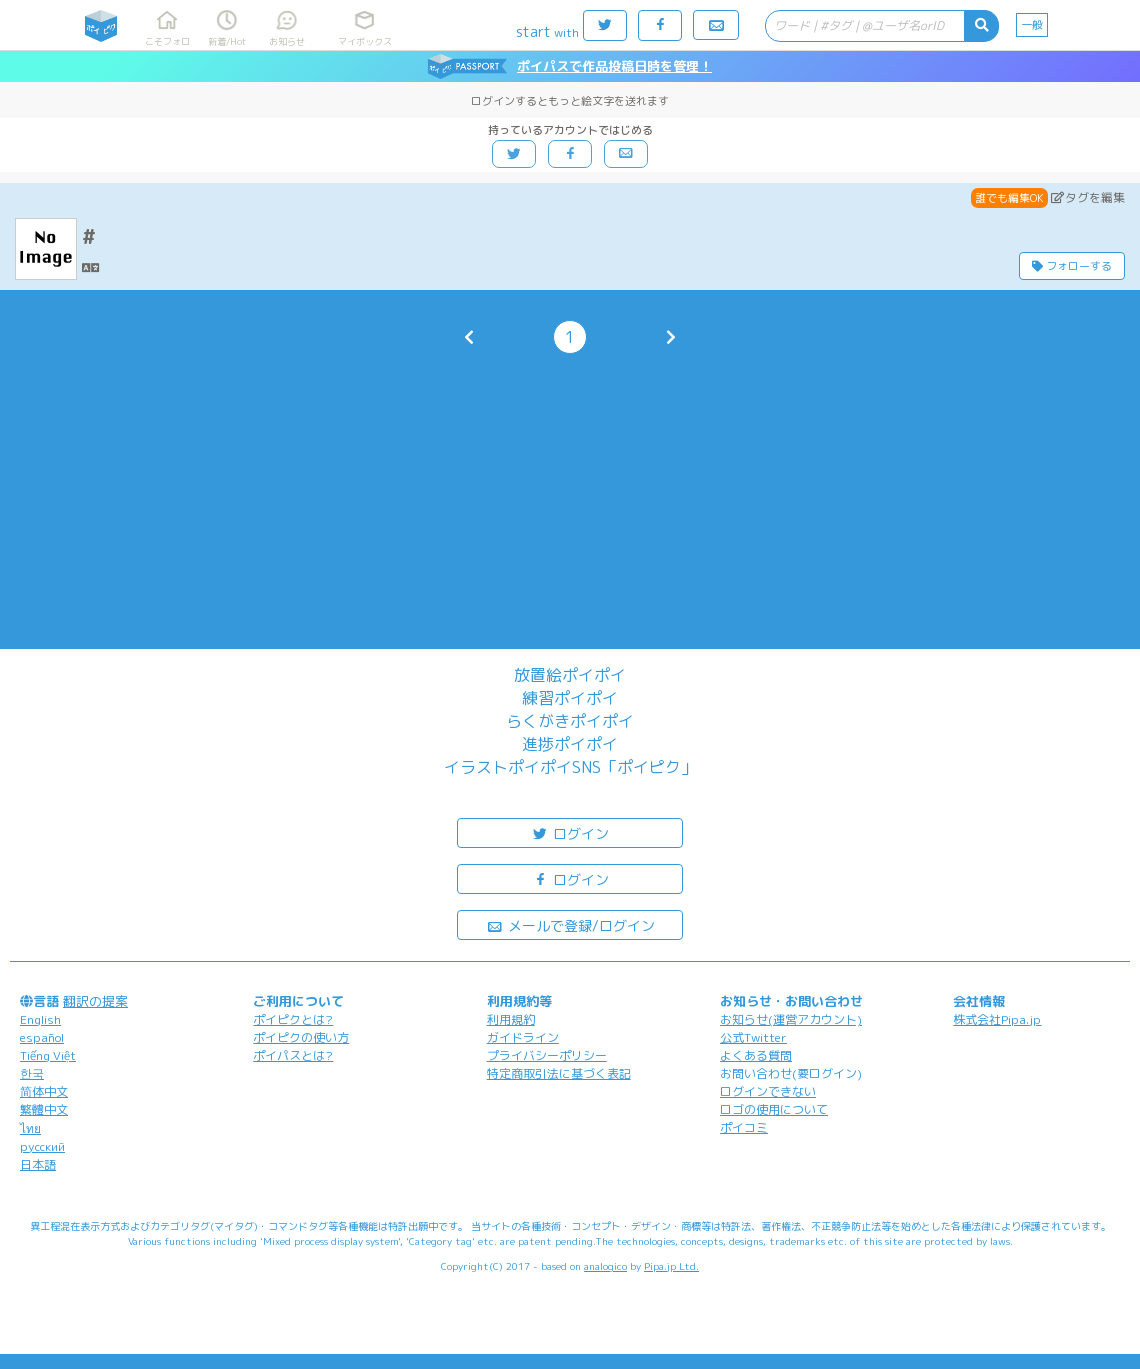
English (40, 1019)
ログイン (570, 832)
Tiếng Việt (48, 1055)
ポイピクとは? (293, 1019)
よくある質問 (756, 1055)
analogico (605, 1266)
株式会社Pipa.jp (997, 1019)
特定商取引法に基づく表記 (559, 1073)
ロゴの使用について (774, 1109)
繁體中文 (44, 1109)
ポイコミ (744, 1127)
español (42, 1037)
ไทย (30, 1128)
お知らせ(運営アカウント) (791, 1019)
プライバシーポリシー (547, 1055)
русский (42, 1146)
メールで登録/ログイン (570, 924)
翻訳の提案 (95, 1001)
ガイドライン (523, 1037)
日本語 (38, 1164)
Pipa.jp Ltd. (671, 1266)
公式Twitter (753, 1037)
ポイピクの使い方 (301, 1037)
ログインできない (768, 1091)
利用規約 (511, 1019)
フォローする (1072, 266)
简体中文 (44, 1091)
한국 (32, 1073)
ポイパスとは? (293, 1055)
